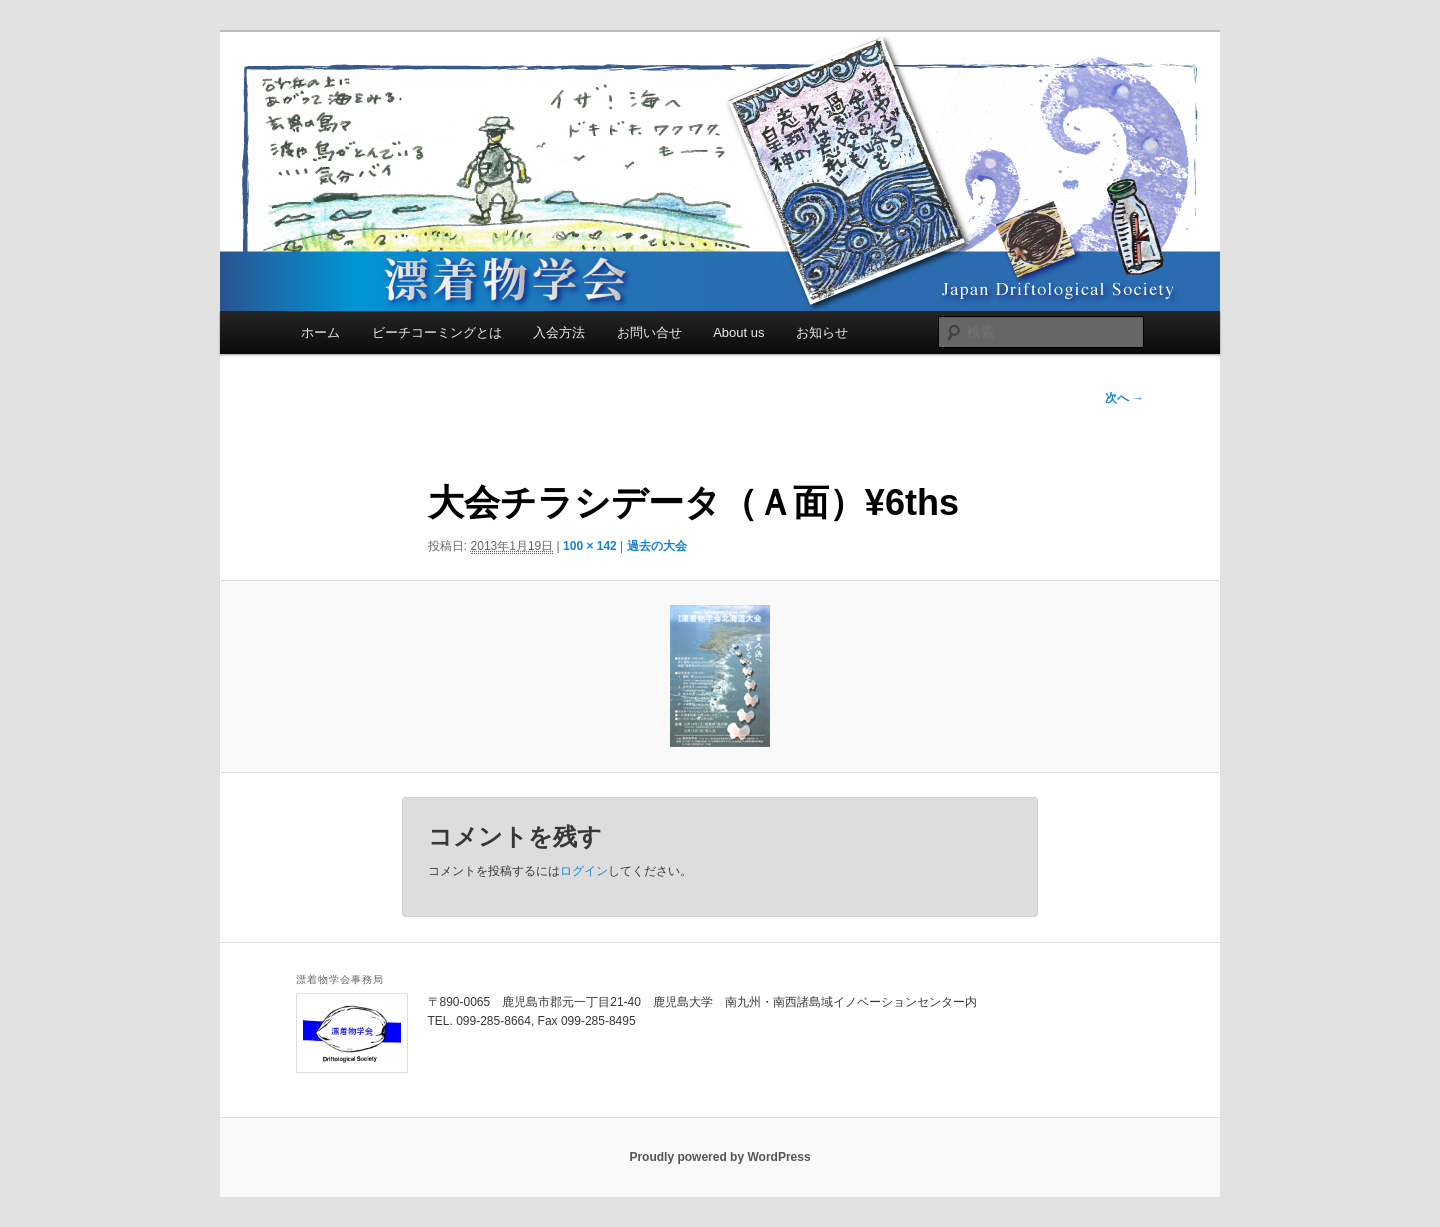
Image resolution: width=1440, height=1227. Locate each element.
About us (738, 332)
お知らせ (822, 332)
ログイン (584, 871)
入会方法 (559, 332)
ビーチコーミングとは (437, 332)
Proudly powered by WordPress (719, 1157)
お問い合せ (649, 332)
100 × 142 (590, 546)
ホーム (320, 332)
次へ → (1124, 398)
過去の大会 (657, 546)
